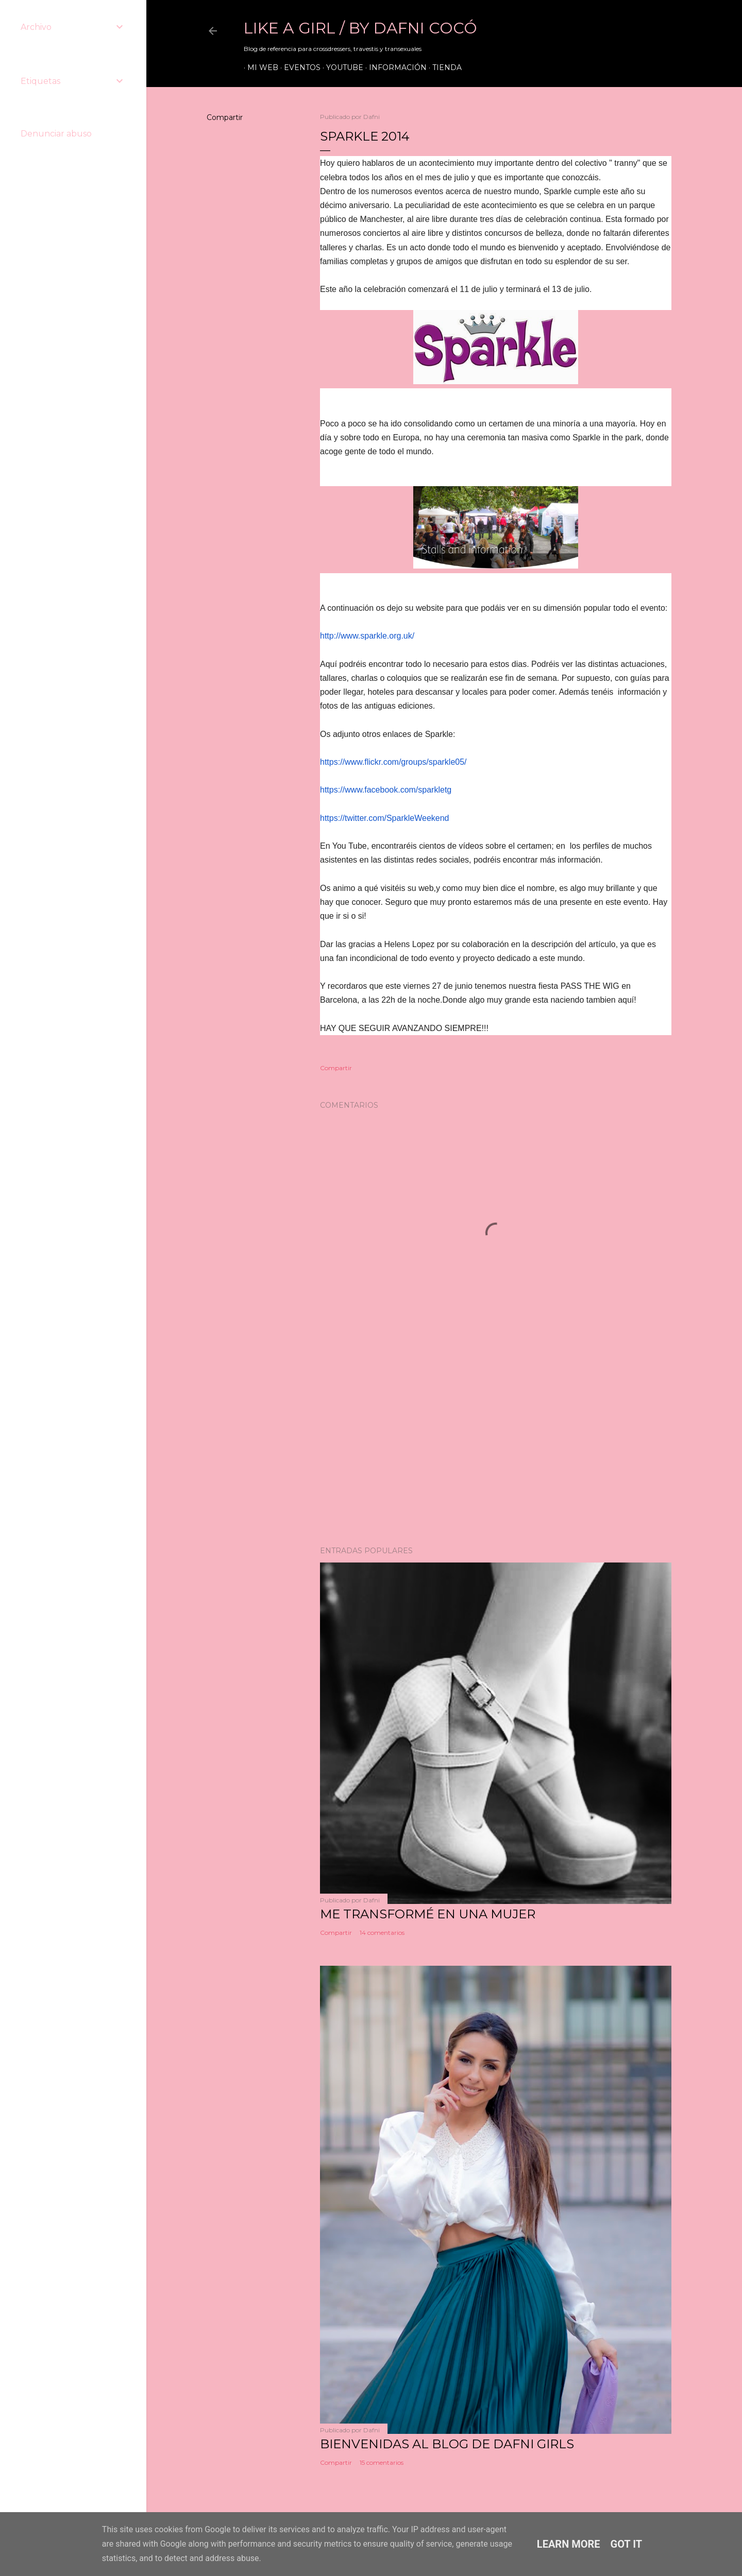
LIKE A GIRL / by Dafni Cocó (360, 28)
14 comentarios (382, 1932)
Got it (627, 2544)
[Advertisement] (495, 1448)
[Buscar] (666, 31)
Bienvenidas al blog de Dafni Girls (447, 2443)
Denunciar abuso (56, 134)
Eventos (298, 67)
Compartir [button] (225, 117)
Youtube (341, 67)
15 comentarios (381, 2462)
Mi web (259, 67)
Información (394, 67)
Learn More (568, 2544)
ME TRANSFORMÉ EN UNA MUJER (427, 1914)
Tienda (443, 67)
